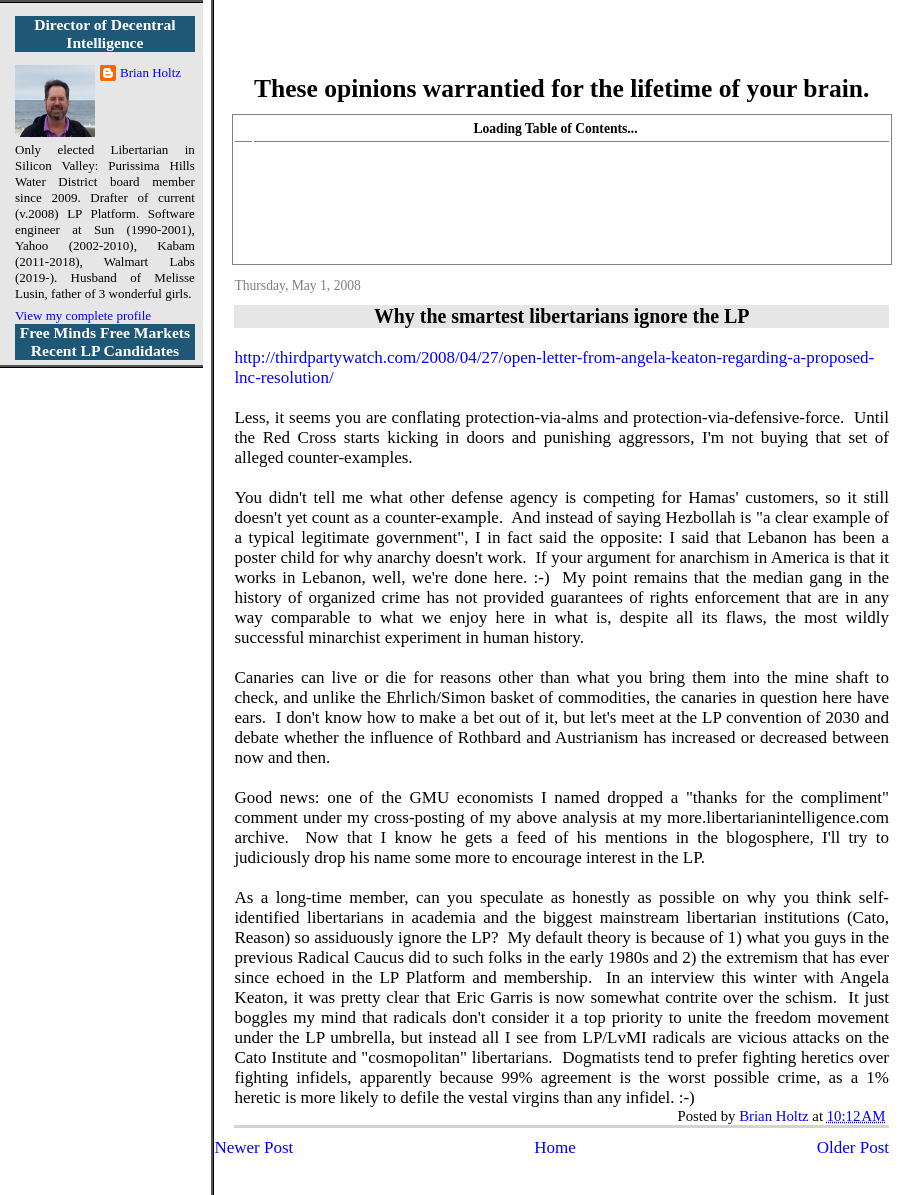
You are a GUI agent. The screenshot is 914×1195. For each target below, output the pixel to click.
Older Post (853, 1147)
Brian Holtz (150, 72)
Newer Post (253, 1147)
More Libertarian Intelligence (561, 49)
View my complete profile (83, 315)
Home (555, 1147)
